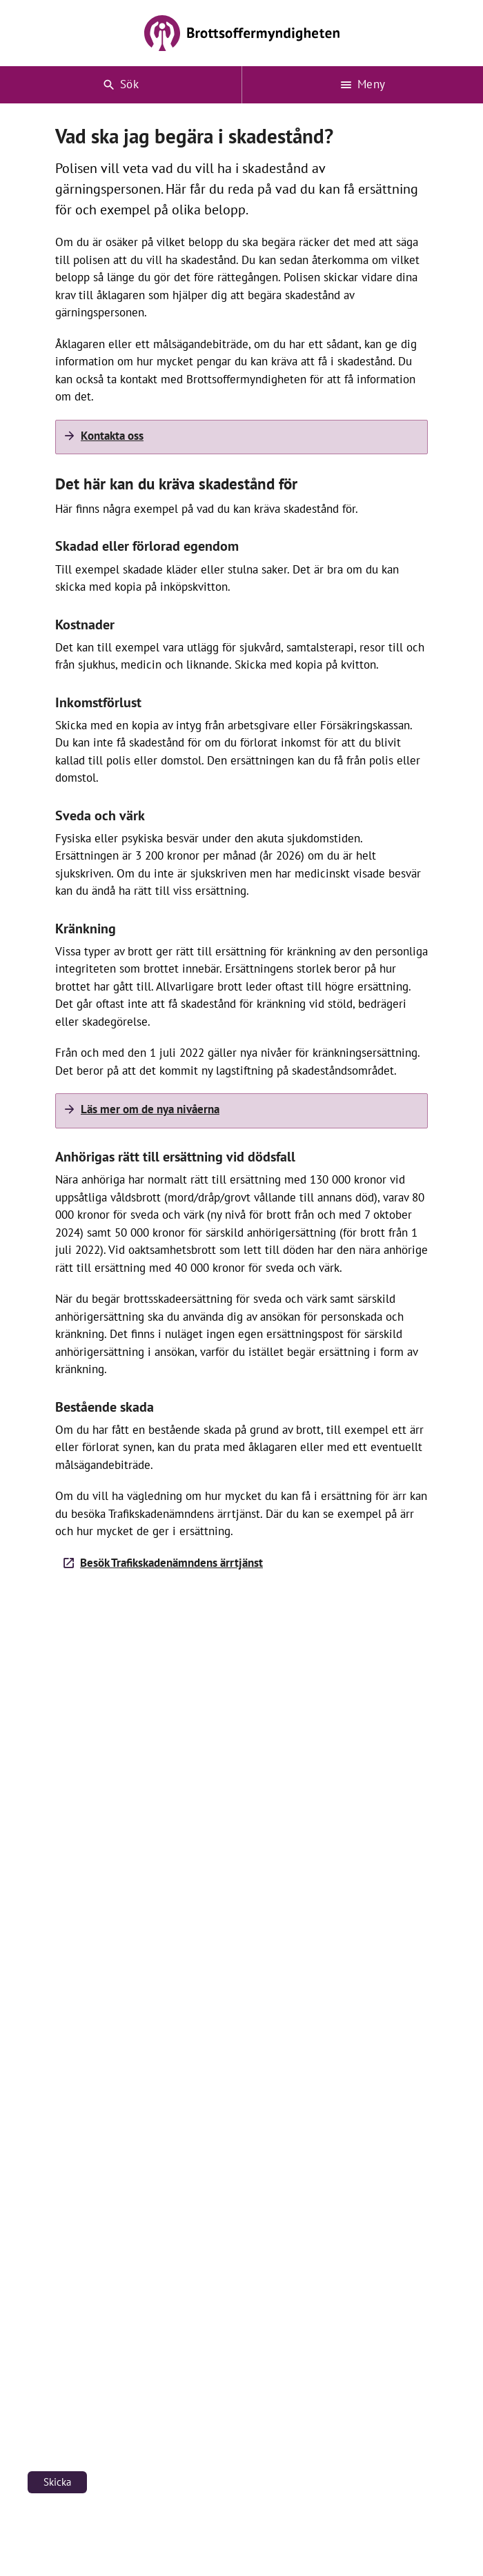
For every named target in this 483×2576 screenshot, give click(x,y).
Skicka (57, 2481)
